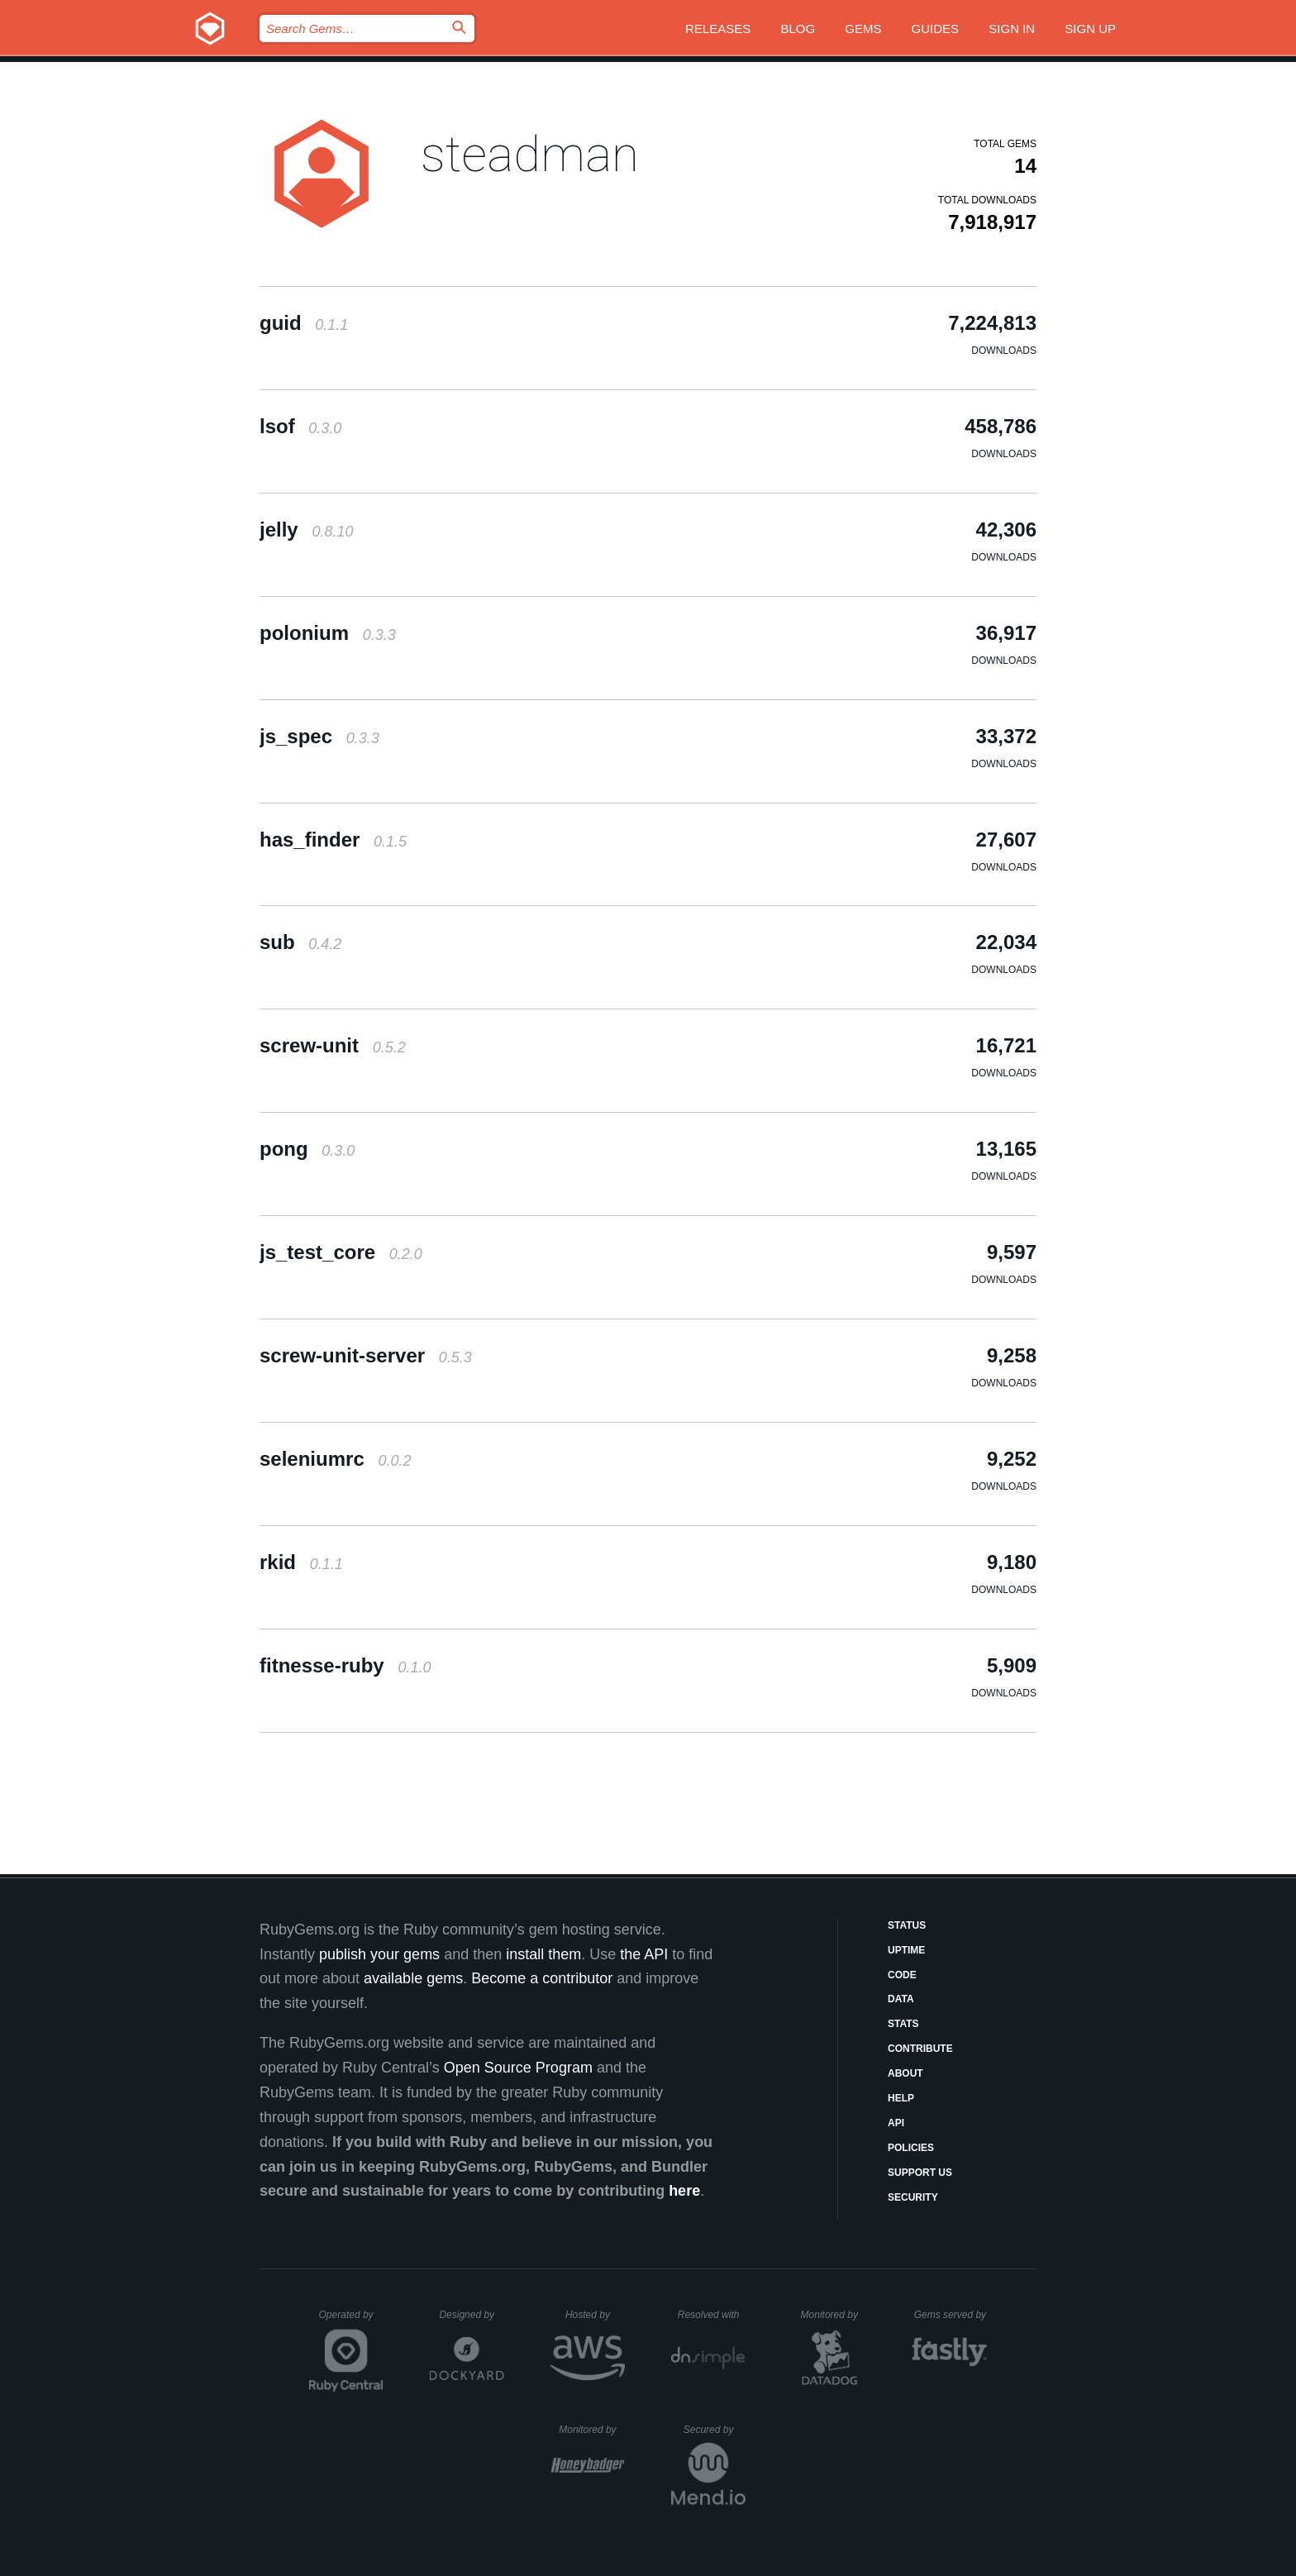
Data (901, 1999)
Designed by (471, 2315)
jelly (306, 529)
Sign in (1012, 28)
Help (901, 2098)
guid (304, 323)
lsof (300, 426)
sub (300, 942)
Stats (903, 2024)
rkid (301, 1562)
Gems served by (951, 2315)
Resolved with (712, 2315)
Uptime (906, 1950)
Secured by (715, 2429)
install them (543, 1954)
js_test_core (341, 1252)
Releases (717, 28)
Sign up (1090, 28)
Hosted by (595, 2315)
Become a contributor (541, 1978)
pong (307, 1149)
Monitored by (834, 2315)
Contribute (920, 2048)
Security (913, 2197)
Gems (863, 28)
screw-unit (333, 1045)
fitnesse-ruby (345, 1665)
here (684, 2190)
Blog (797, 28)
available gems (413, 1978)
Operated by (351, 2320)
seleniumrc (335, 1459)
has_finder (333, 839)
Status (907, 1925)
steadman (530, 154)
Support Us (920, 2172)
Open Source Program (518, 2067)
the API (644, 1954)
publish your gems (379, 1954)
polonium (328, 633)
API (896, 2123)
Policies (911, 2148)
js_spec (319, 736)
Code (902, 1975)
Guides (936, 28)
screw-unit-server (366, 1355)
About (905, 2073)
